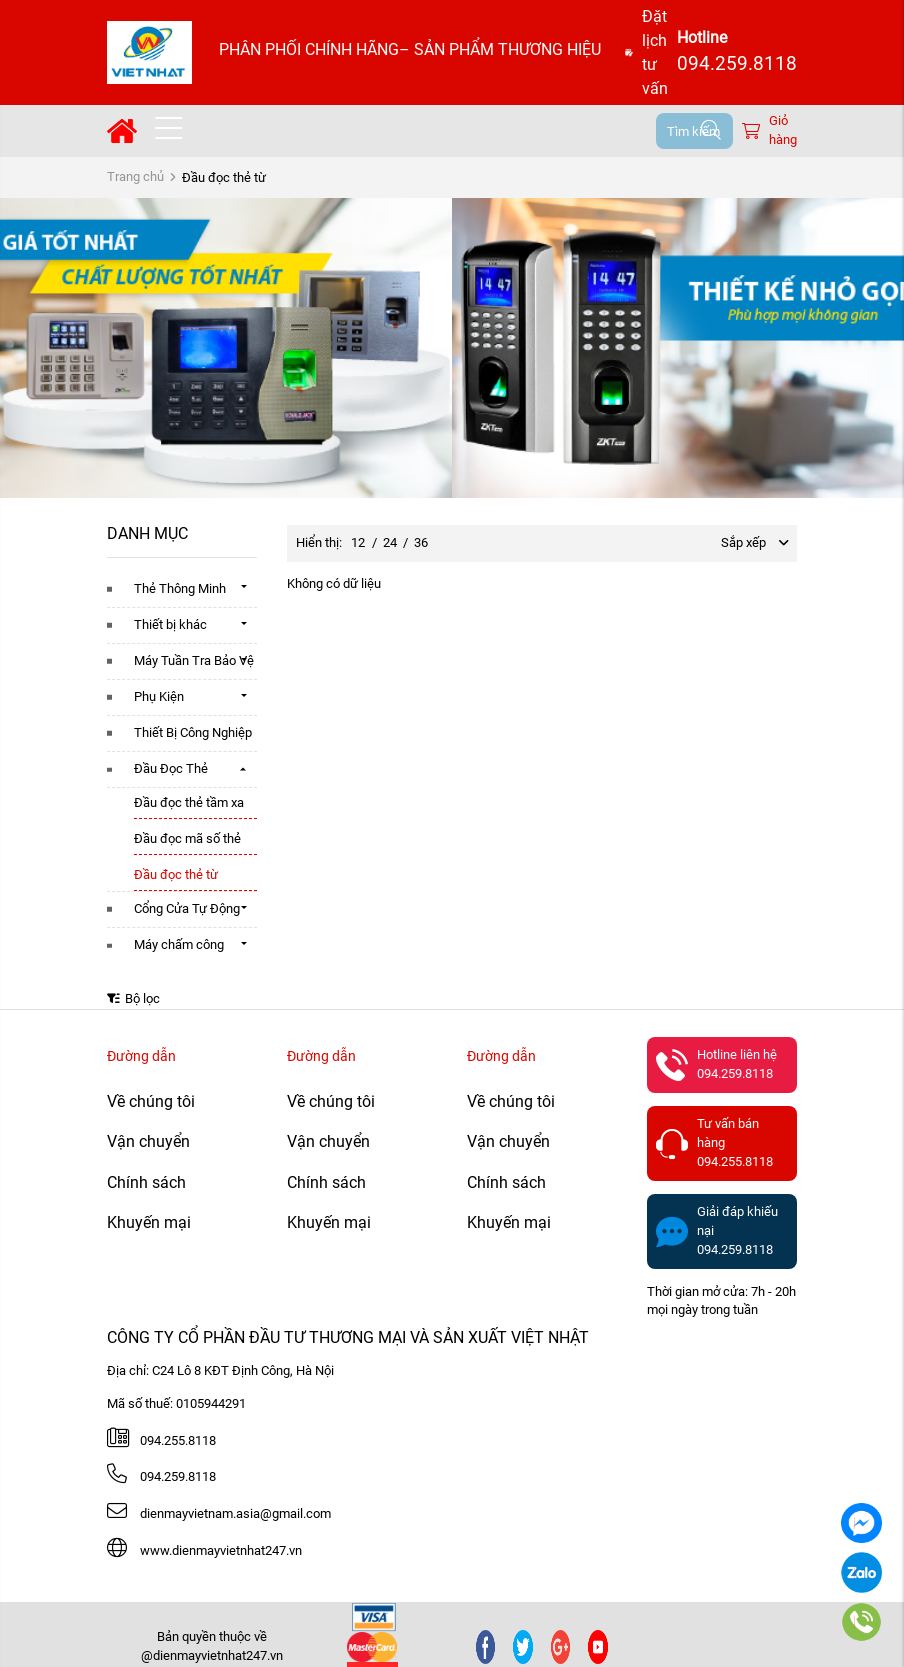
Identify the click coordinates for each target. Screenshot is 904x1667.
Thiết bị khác (170, 624)
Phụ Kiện (159, 696)
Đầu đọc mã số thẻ (187, 838)
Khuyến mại (149, 1222)
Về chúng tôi (151, 1101)
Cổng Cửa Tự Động (187, 908)
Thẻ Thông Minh (180, 588)
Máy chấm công (179, 944)
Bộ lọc (133, 998)
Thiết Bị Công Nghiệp (193, 732)
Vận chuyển (148, 1141)
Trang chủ (135, 176)
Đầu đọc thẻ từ (176, 874)
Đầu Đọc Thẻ (171, 768)
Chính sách (146, 1182)
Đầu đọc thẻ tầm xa (189, 802)
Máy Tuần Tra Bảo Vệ (194, 660)
